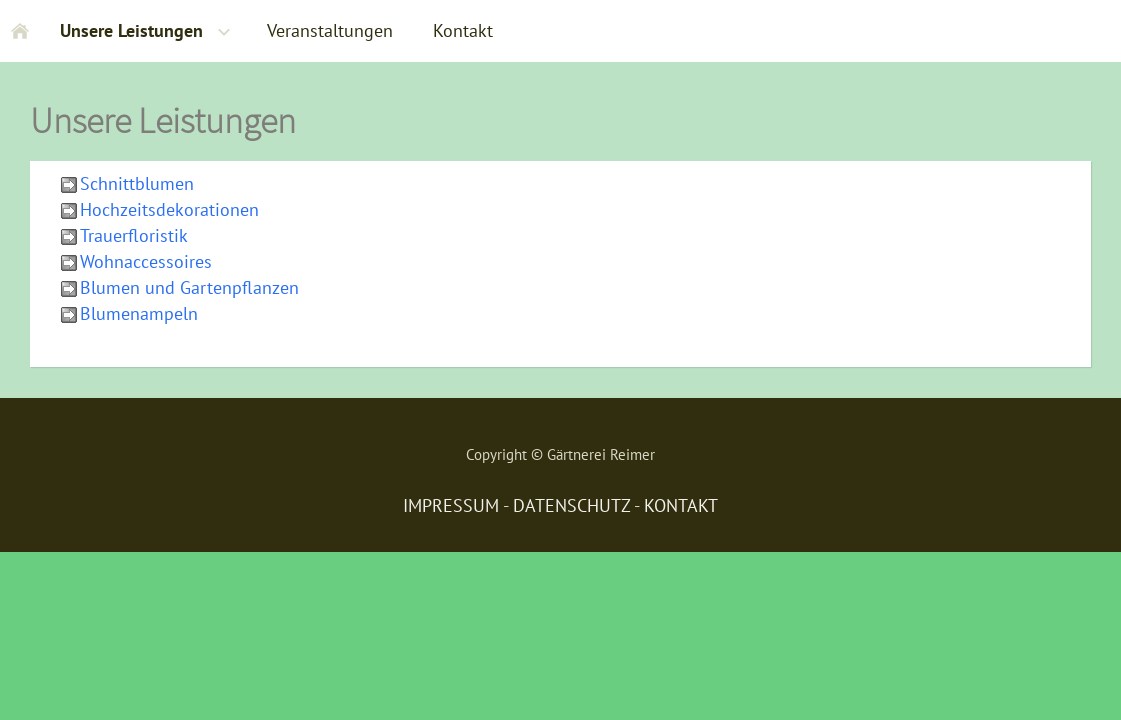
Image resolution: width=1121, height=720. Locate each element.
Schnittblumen (137, 183)
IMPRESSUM (451, 505)
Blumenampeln (139, 313)
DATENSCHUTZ (571, 505)
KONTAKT (681, 505)
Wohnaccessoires (146, 261)
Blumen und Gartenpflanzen (189, 287)
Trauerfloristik (134, 235)
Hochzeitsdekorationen (169, 209)
